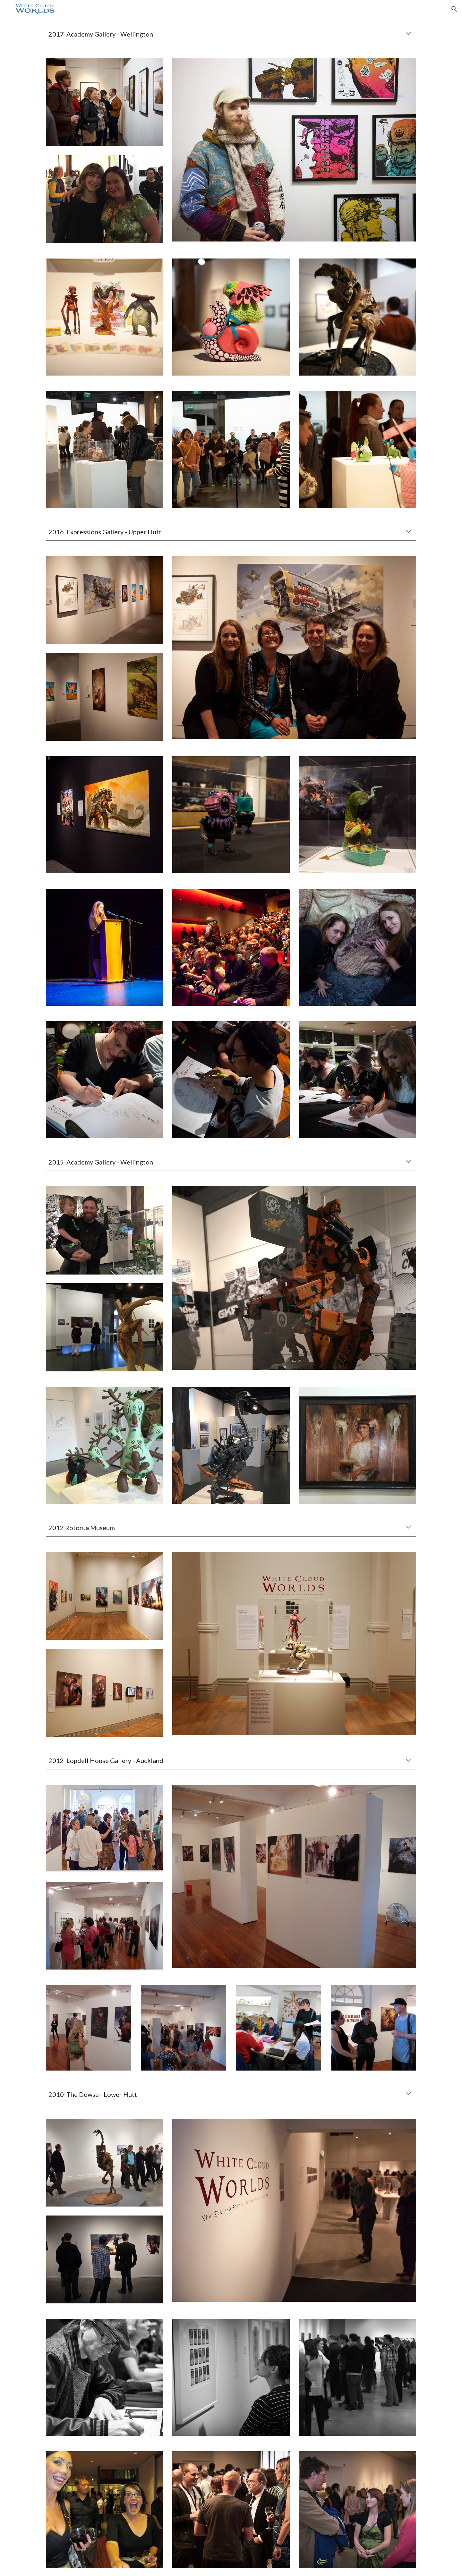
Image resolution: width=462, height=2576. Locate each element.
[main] (231, 34)
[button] (454, 9)
